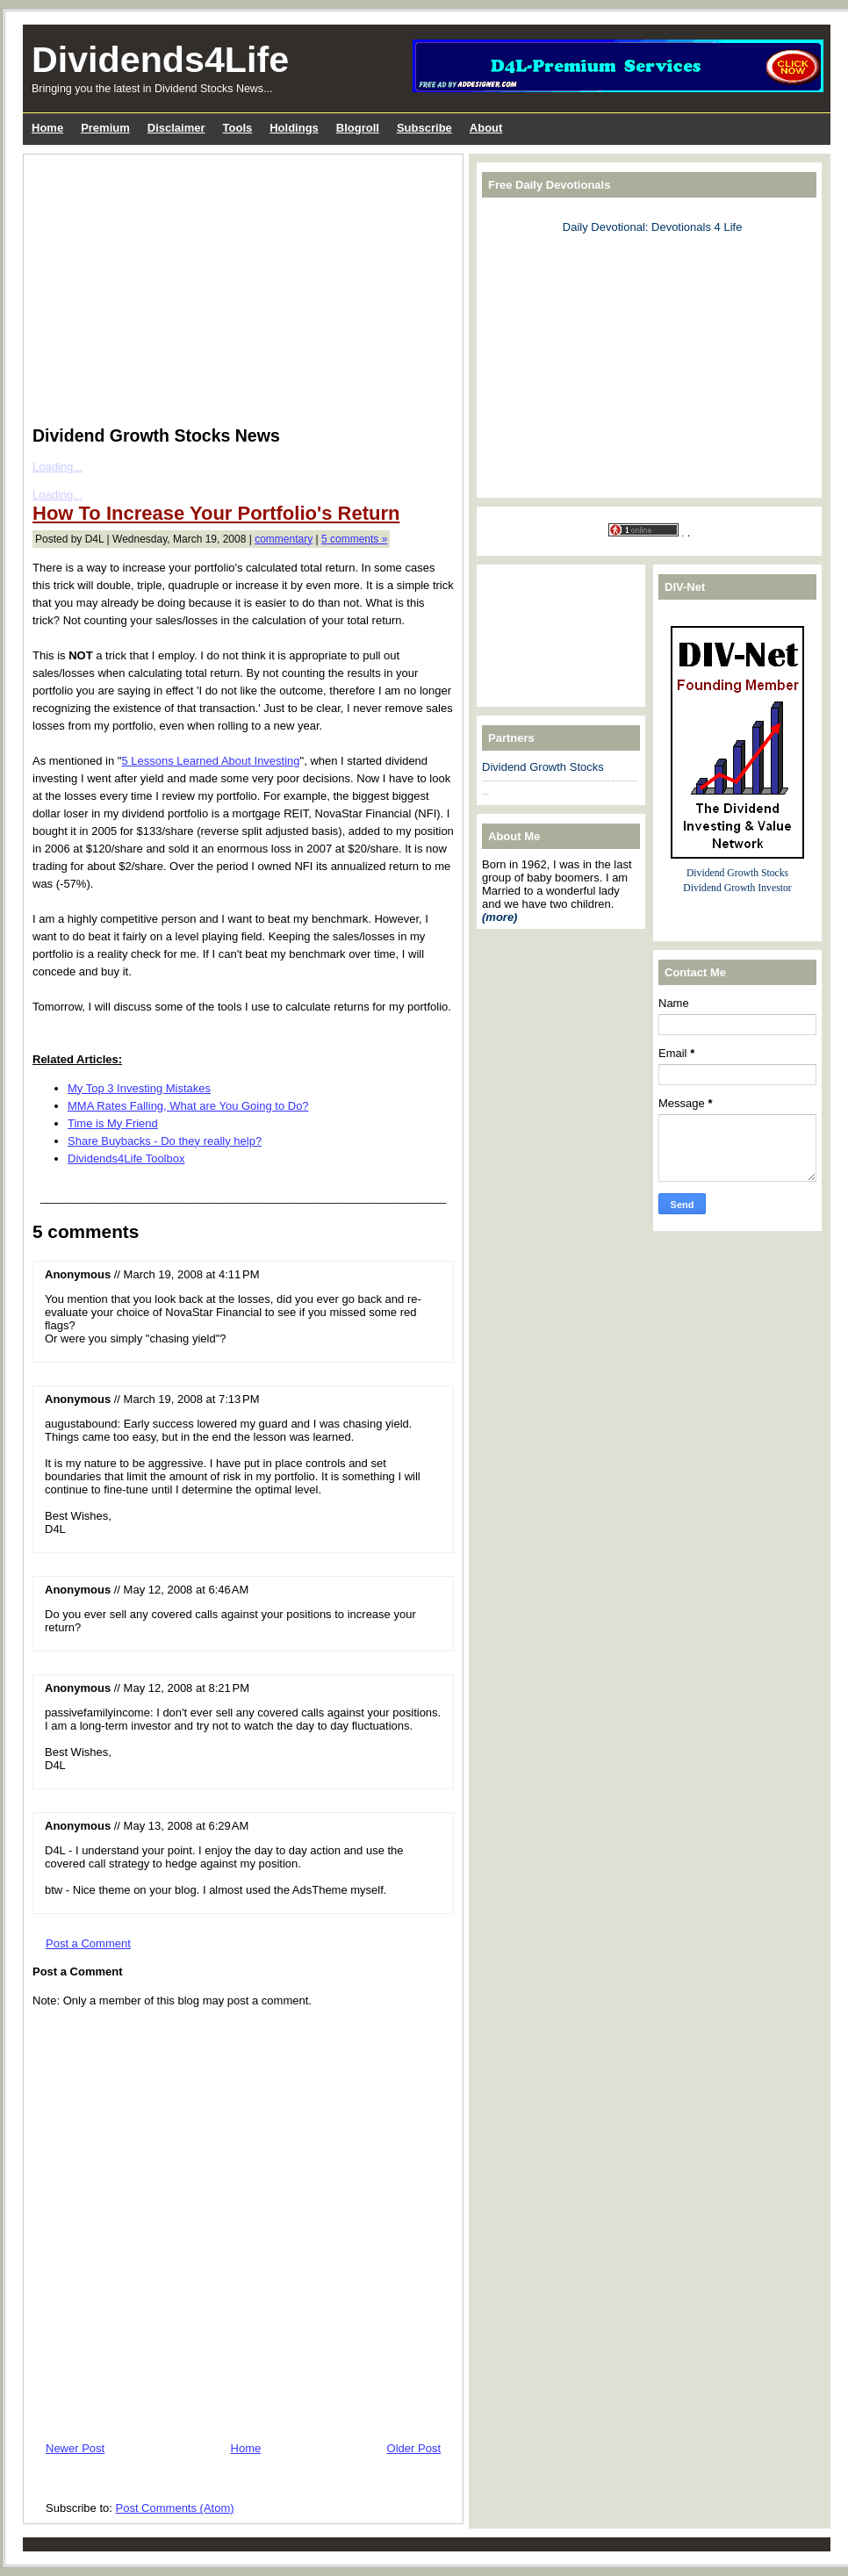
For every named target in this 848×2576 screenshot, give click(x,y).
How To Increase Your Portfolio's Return (215, 513)
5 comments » (354, 539)
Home (246, 2448)
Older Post (414, 2448)
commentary (284, 539)
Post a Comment (88, 1943)
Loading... (57, 466)
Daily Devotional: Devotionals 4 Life (653, 227)
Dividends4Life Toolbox (126, 1158)
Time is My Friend (113, 1123)
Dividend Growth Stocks (543, 767)
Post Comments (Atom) (175, 2508)
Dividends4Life (160, 60)
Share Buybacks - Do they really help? (165, 1141)
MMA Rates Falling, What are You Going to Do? (188, 1105)
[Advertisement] (232, 286)
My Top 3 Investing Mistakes (139, 1088)
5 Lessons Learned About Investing (210, 760)
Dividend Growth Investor (737, 888)
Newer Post (75, 2448)
